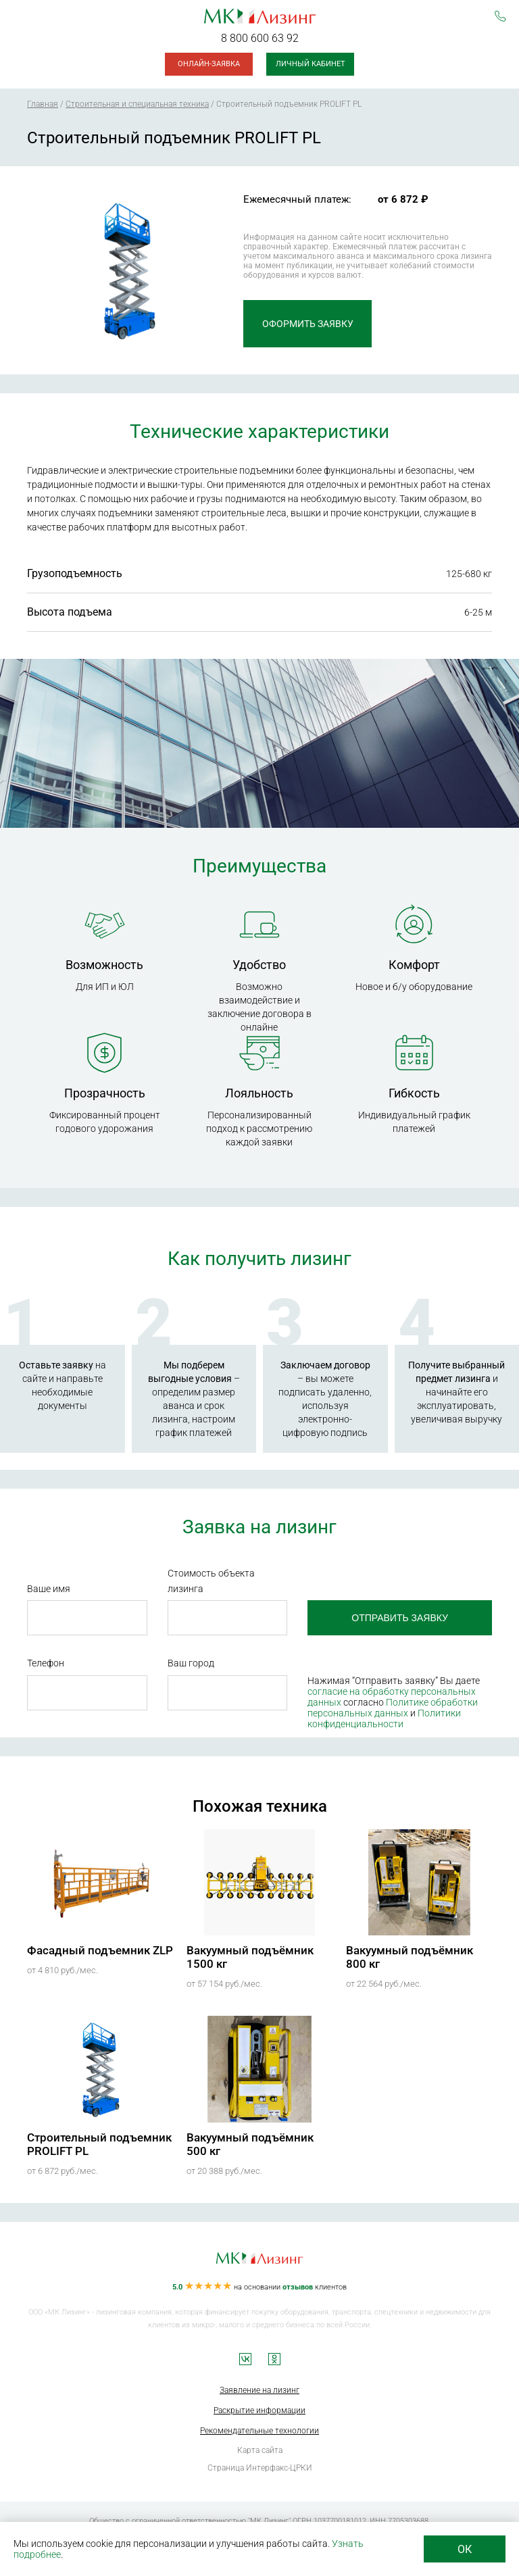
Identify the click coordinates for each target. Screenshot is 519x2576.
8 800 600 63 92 (260, 38)
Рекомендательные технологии (259, 2430)
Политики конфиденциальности (384, 1718)
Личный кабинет (310, 63)
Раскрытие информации (259, 2410)
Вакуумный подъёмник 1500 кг (250, 1957)
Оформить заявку (307, 323)
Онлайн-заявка (209, 63)
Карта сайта (259, 2450)
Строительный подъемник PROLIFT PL (99, 2144)
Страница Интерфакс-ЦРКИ (259, 2468)
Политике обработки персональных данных (392, 1707)
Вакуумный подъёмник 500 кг (250, 2144)
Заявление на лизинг (259, 2390)
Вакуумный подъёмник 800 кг (409, 1957)
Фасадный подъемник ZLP (100, 1950)
